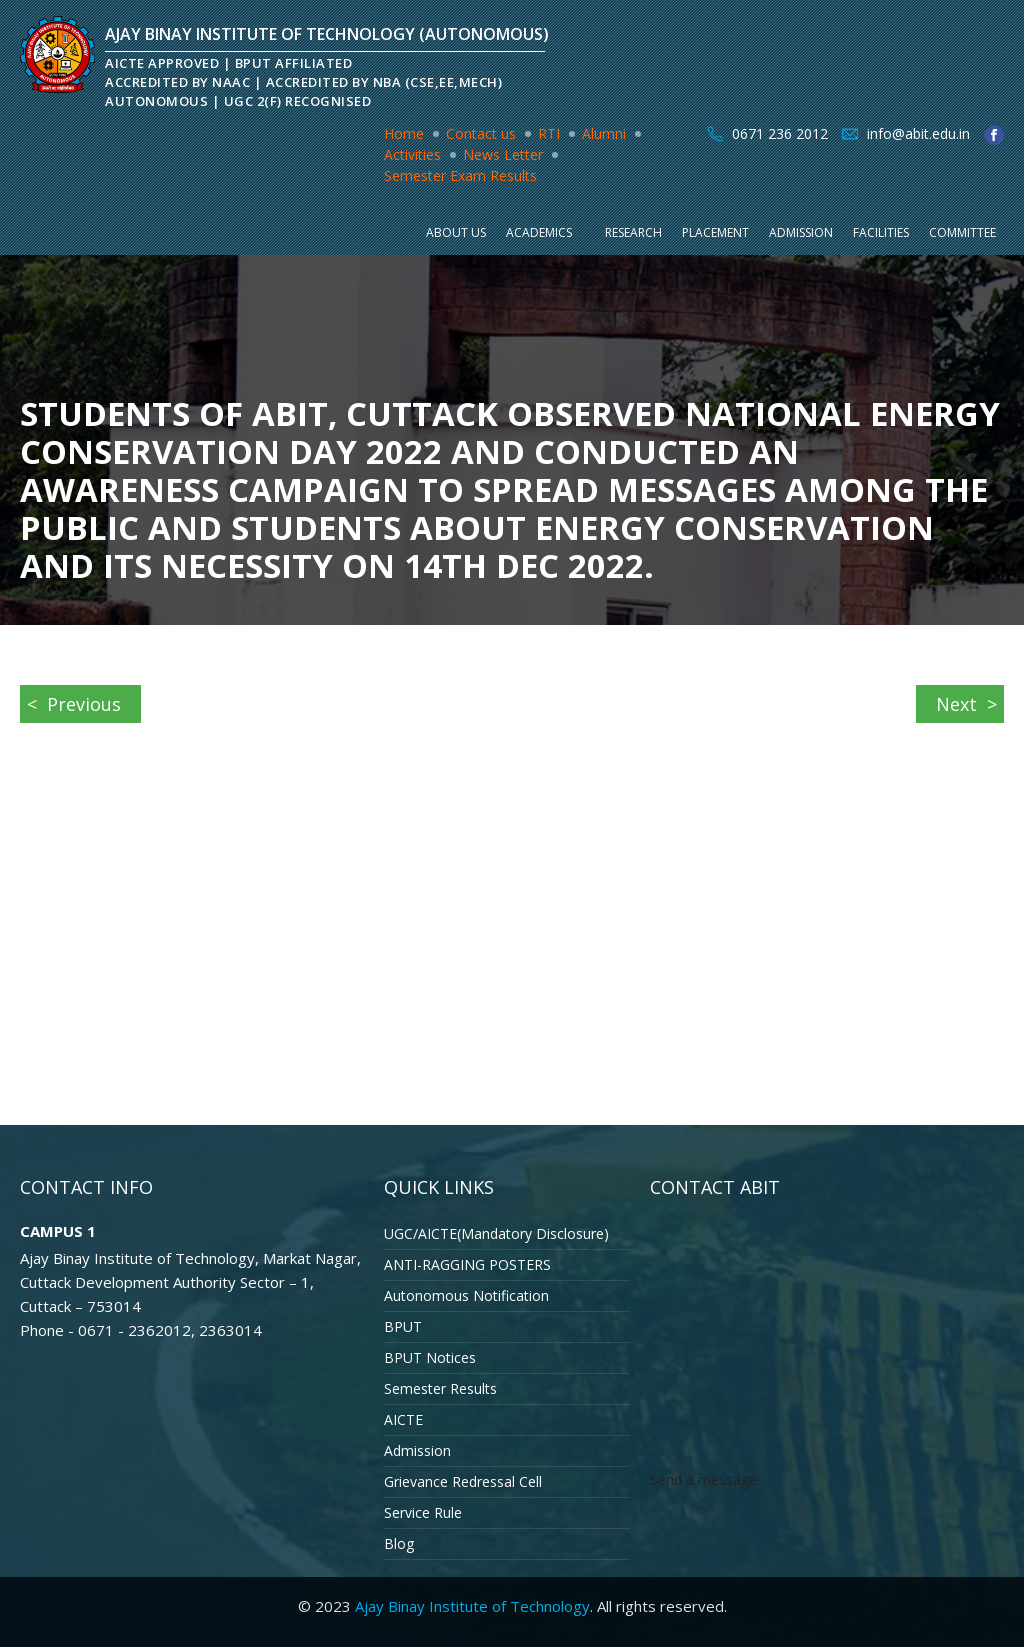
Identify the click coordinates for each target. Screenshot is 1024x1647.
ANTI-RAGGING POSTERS (467, 1264)
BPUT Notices (430, 1357)
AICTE (403, 1419)
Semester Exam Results (460, 175)
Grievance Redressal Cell (463, 1481)
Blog (399, 1543)
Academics (539, 232)
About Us (456, 232)
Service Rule (423, 1512)
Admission (801, 232)
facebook (994, 135)
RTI (549, 133)
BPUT (403, 1326)
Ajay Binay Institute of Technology (472, 1606)
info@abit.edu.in (918, 133)
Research (633, 232)
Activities (412, 154)
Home (404, 133)
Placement (715, 232)
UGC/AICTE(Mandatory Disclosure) (496, 1233)
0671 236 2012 (780, 133)
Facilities (881, 232)
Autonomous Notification (466, 1295)
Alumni (604, 133)
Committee (962, 232)
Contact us (481, 133)
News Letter (503, 154)
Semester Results (440, 1388)
